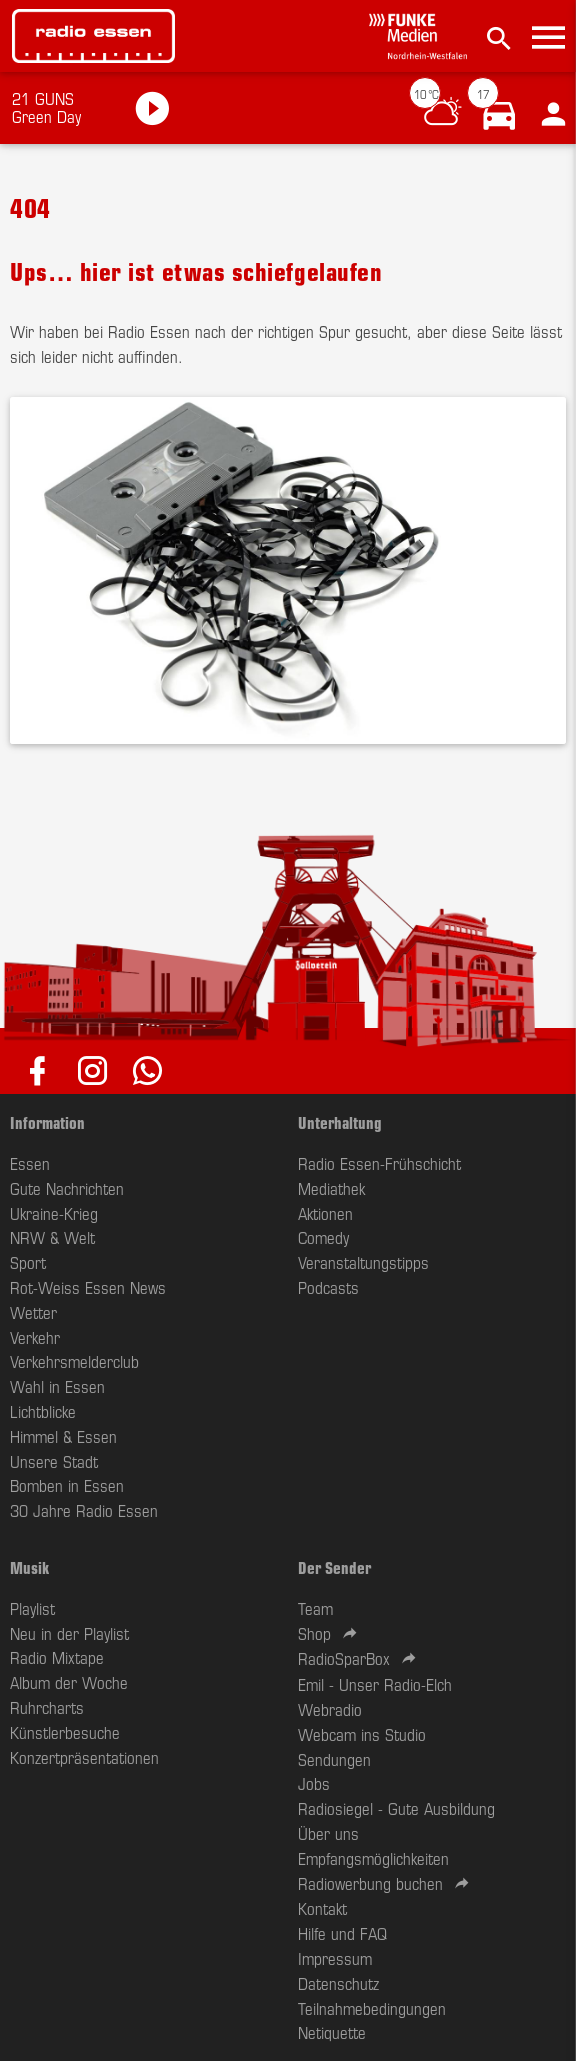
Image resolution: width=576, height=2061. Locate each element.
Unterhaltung (340, 1122)
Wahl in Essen (57, 1386)
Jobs (314, 1783)
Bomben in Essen (67, 1485)
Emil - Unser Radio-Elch (375, 1684)
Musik (29, 1567)
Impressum (335, 1958)
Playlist (32, 1608)
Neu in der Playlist (69, 1633)
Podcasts (328, 1287)
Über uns (328, 1833)
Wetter (33, 1312)
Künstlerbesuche (65, 1732)
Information (47, 1122)
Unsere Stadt (54, 1461)
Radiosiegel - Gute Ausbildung (396, 1808)
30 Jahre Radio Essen (84, 1510)
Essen (30, 1163)
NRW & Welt (52, 1237)
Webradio (330, 1709)
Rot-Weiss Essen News (88, 1287)
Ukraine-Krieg (54, 1213)
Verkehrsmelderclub (74, 1361)
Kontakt (322, 1908)
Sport (28, 1262)
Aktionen (325, 1213)
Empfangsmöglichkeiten (373, 1858)
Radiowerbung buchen (370, 1883)
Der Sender (334, 1567)
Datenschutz (338, 1983)
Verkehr (35, 1337)
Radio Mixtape (57, 1657)
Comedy (323, 1237)
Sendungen (334, 1759)
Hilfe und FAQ (342, 1933)
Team (315, 1608)
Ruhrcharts (47, 1707)
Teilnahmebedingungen (372, 2008)
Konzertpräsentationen (84, 1757)
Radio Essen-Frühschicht (379, 1163)
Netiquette (332, 2032)
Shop (314, 1633)
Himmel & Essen (63, 1436)
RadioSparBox (344, 1658)
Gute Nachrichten (67, 1188)
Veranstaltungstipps (363, 1262)
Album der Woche (69, 1682)
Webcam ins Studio (362, 1734)
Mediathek (331, 1188)
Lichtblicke (43, 1411)
